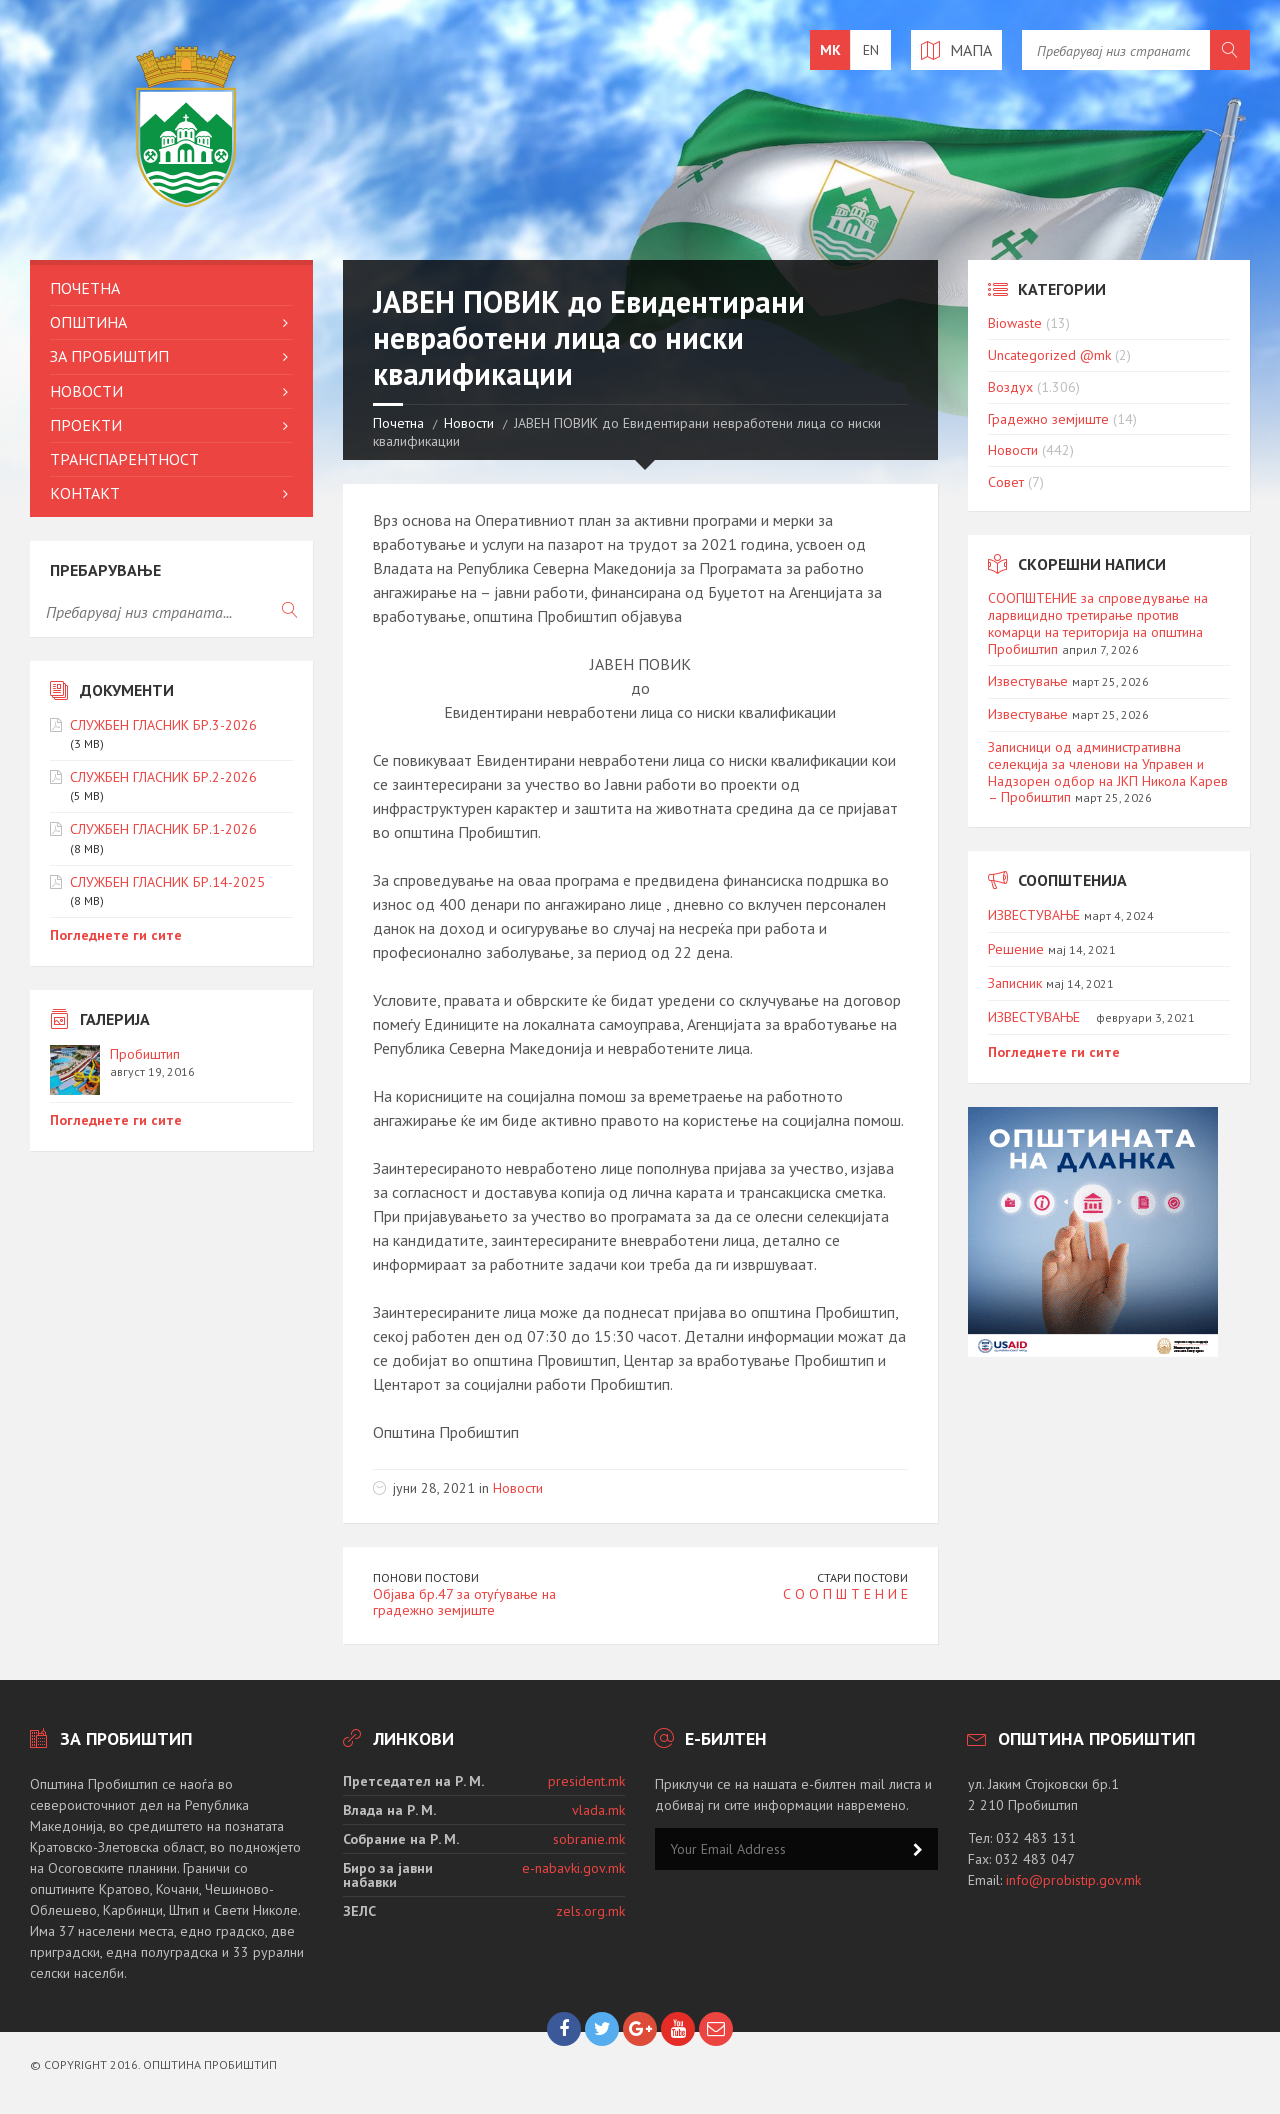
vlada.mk (598, 1810)
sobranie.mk (589, 1839)
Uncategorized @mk (1049, 355)
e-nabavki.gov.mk (573, 1868)
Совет (1006, 482)
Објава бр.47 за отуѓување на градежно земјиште (464, 1602)
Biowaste (1015, 323)
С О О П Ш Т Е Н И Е (845, 1594)
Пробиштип (145, 1054)
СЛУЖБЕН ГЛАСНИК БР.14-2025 (167, 882)
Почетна (398, 423)
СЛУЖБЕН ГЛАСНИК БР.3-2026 (163, 725)
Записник (1015, 983)
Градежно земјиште (1048, 419)
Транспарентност (124, 459)
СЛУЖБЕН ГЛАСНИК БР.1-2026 (163, 829)
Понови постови (426, 1577)
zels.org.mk (590, 1911)
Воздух (1010, 387)
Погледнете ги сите (116, 935)
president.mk (586, 1781)
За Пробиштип (109, 356)
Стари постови (862, 1577)
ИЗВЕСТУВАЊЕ (1034, 915)
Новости (469, 423)
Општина (88, 322)
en (871, 50)
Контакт (85, 493)
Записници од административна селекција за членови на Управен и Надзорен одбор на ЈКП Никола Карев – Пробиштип (1108, 772)
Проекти (86, 425)
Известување (1028, 681)
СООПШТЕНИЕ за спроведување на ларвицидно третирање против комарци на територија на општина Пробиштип (1098, 623)
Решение (1016, 949)
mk (830, 50)
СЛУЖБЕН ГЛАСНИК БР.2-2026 (163, 777)
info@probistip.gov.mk (1073, 1880)
